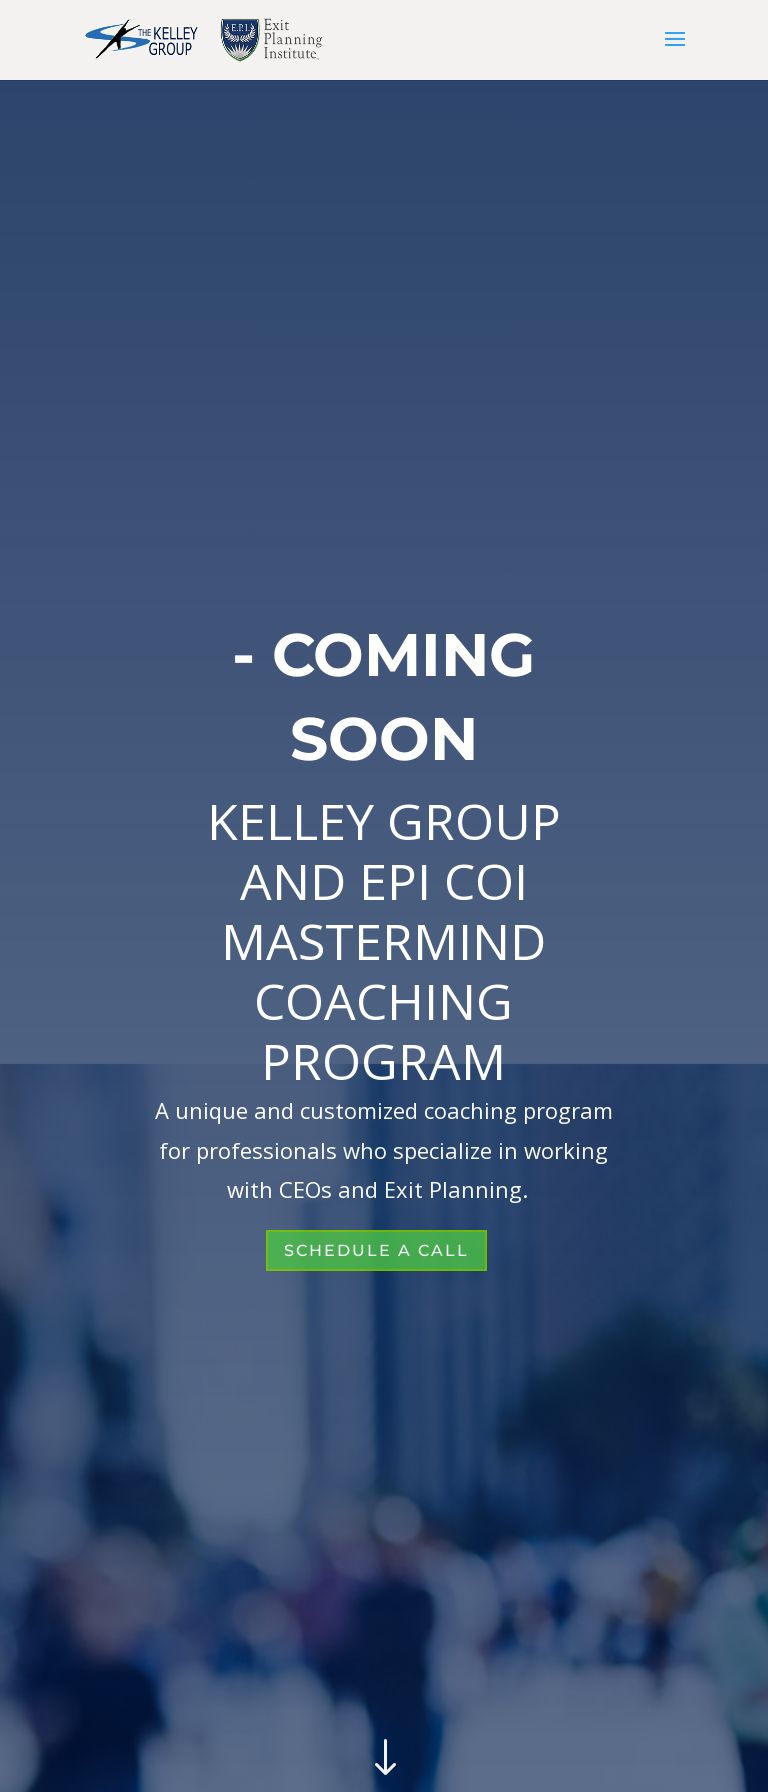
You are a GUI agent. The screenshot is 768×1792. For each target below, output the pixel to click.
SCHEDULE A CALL (376, 1250)
